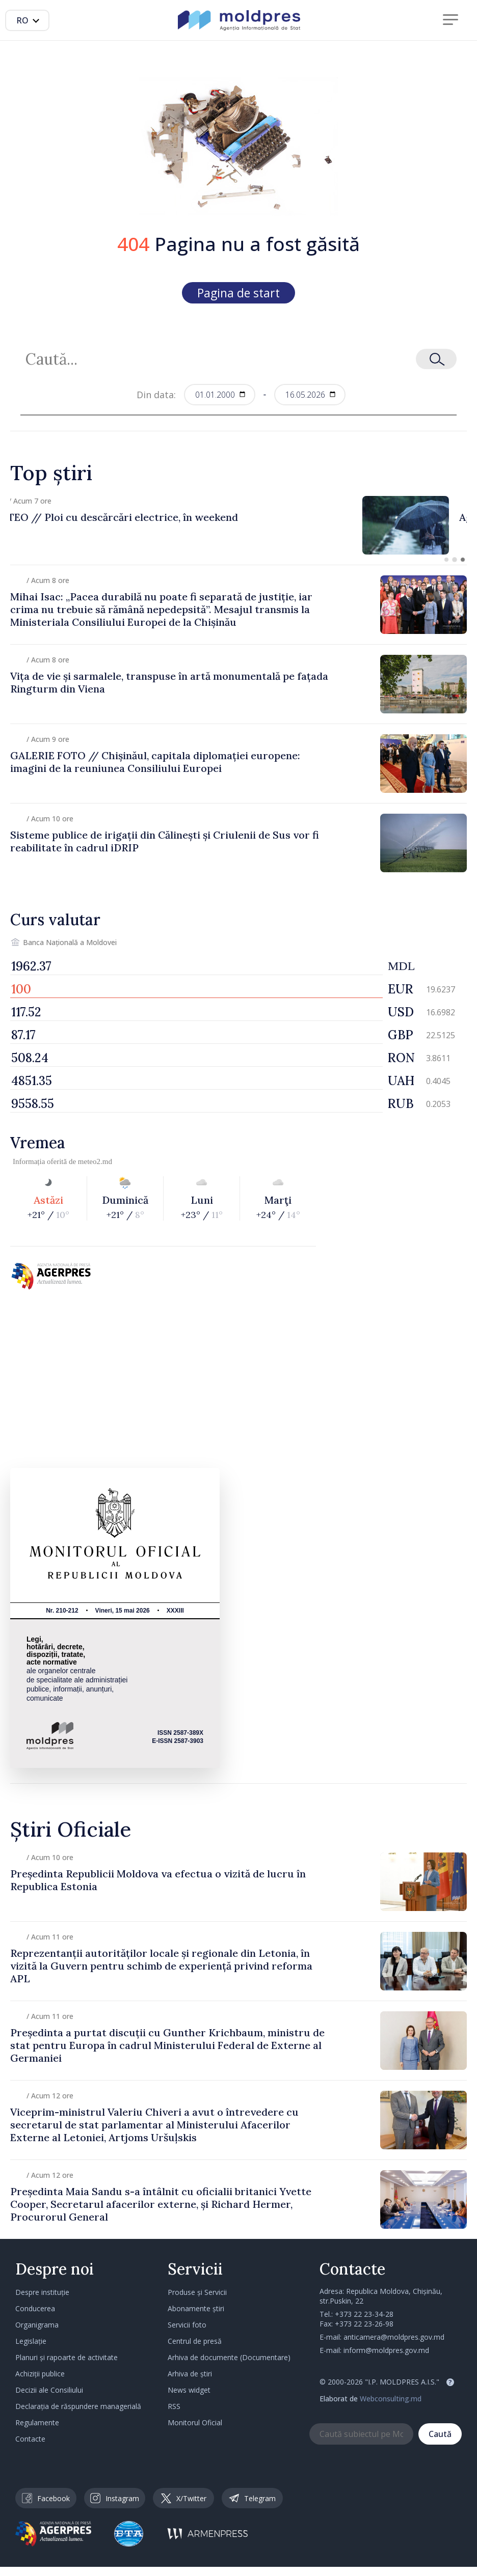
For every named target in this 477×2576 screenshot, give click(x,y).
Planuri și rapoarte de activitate (66, 2357)
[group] (238, 525)
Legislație (30, 2341)
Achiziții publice (40, 2373)
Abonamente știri (196, 2308)
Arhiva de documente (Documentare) (229, 2357)
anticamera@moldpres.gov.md (393, 2337)
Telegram (252, 2498)
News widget (189, 2390)
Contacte (30, 2439)
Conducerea (35, 2308)
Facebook (46, 2498)
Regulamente (37, 2422)
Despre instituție (42, 2292)
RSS (174, 2406)
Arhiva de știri (190, 2373)
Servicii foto (187, 2325)
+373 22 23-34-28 (364, 2314)
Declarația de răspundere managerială (78, 2406)
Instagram (114, 2498)
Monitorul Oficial (195, 2422)
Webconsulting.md (390, 2398)
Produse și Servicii (197, 2292)
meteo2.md (95, 1161)
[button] (446, 560)
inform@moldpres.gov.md (386, 2350)
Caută (440, 2434)
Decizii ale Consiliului (49, 2390)
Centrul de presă (195, 2341)
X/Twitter (183, 2498)
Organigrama (37, 2325)
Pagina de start (238, 293)
